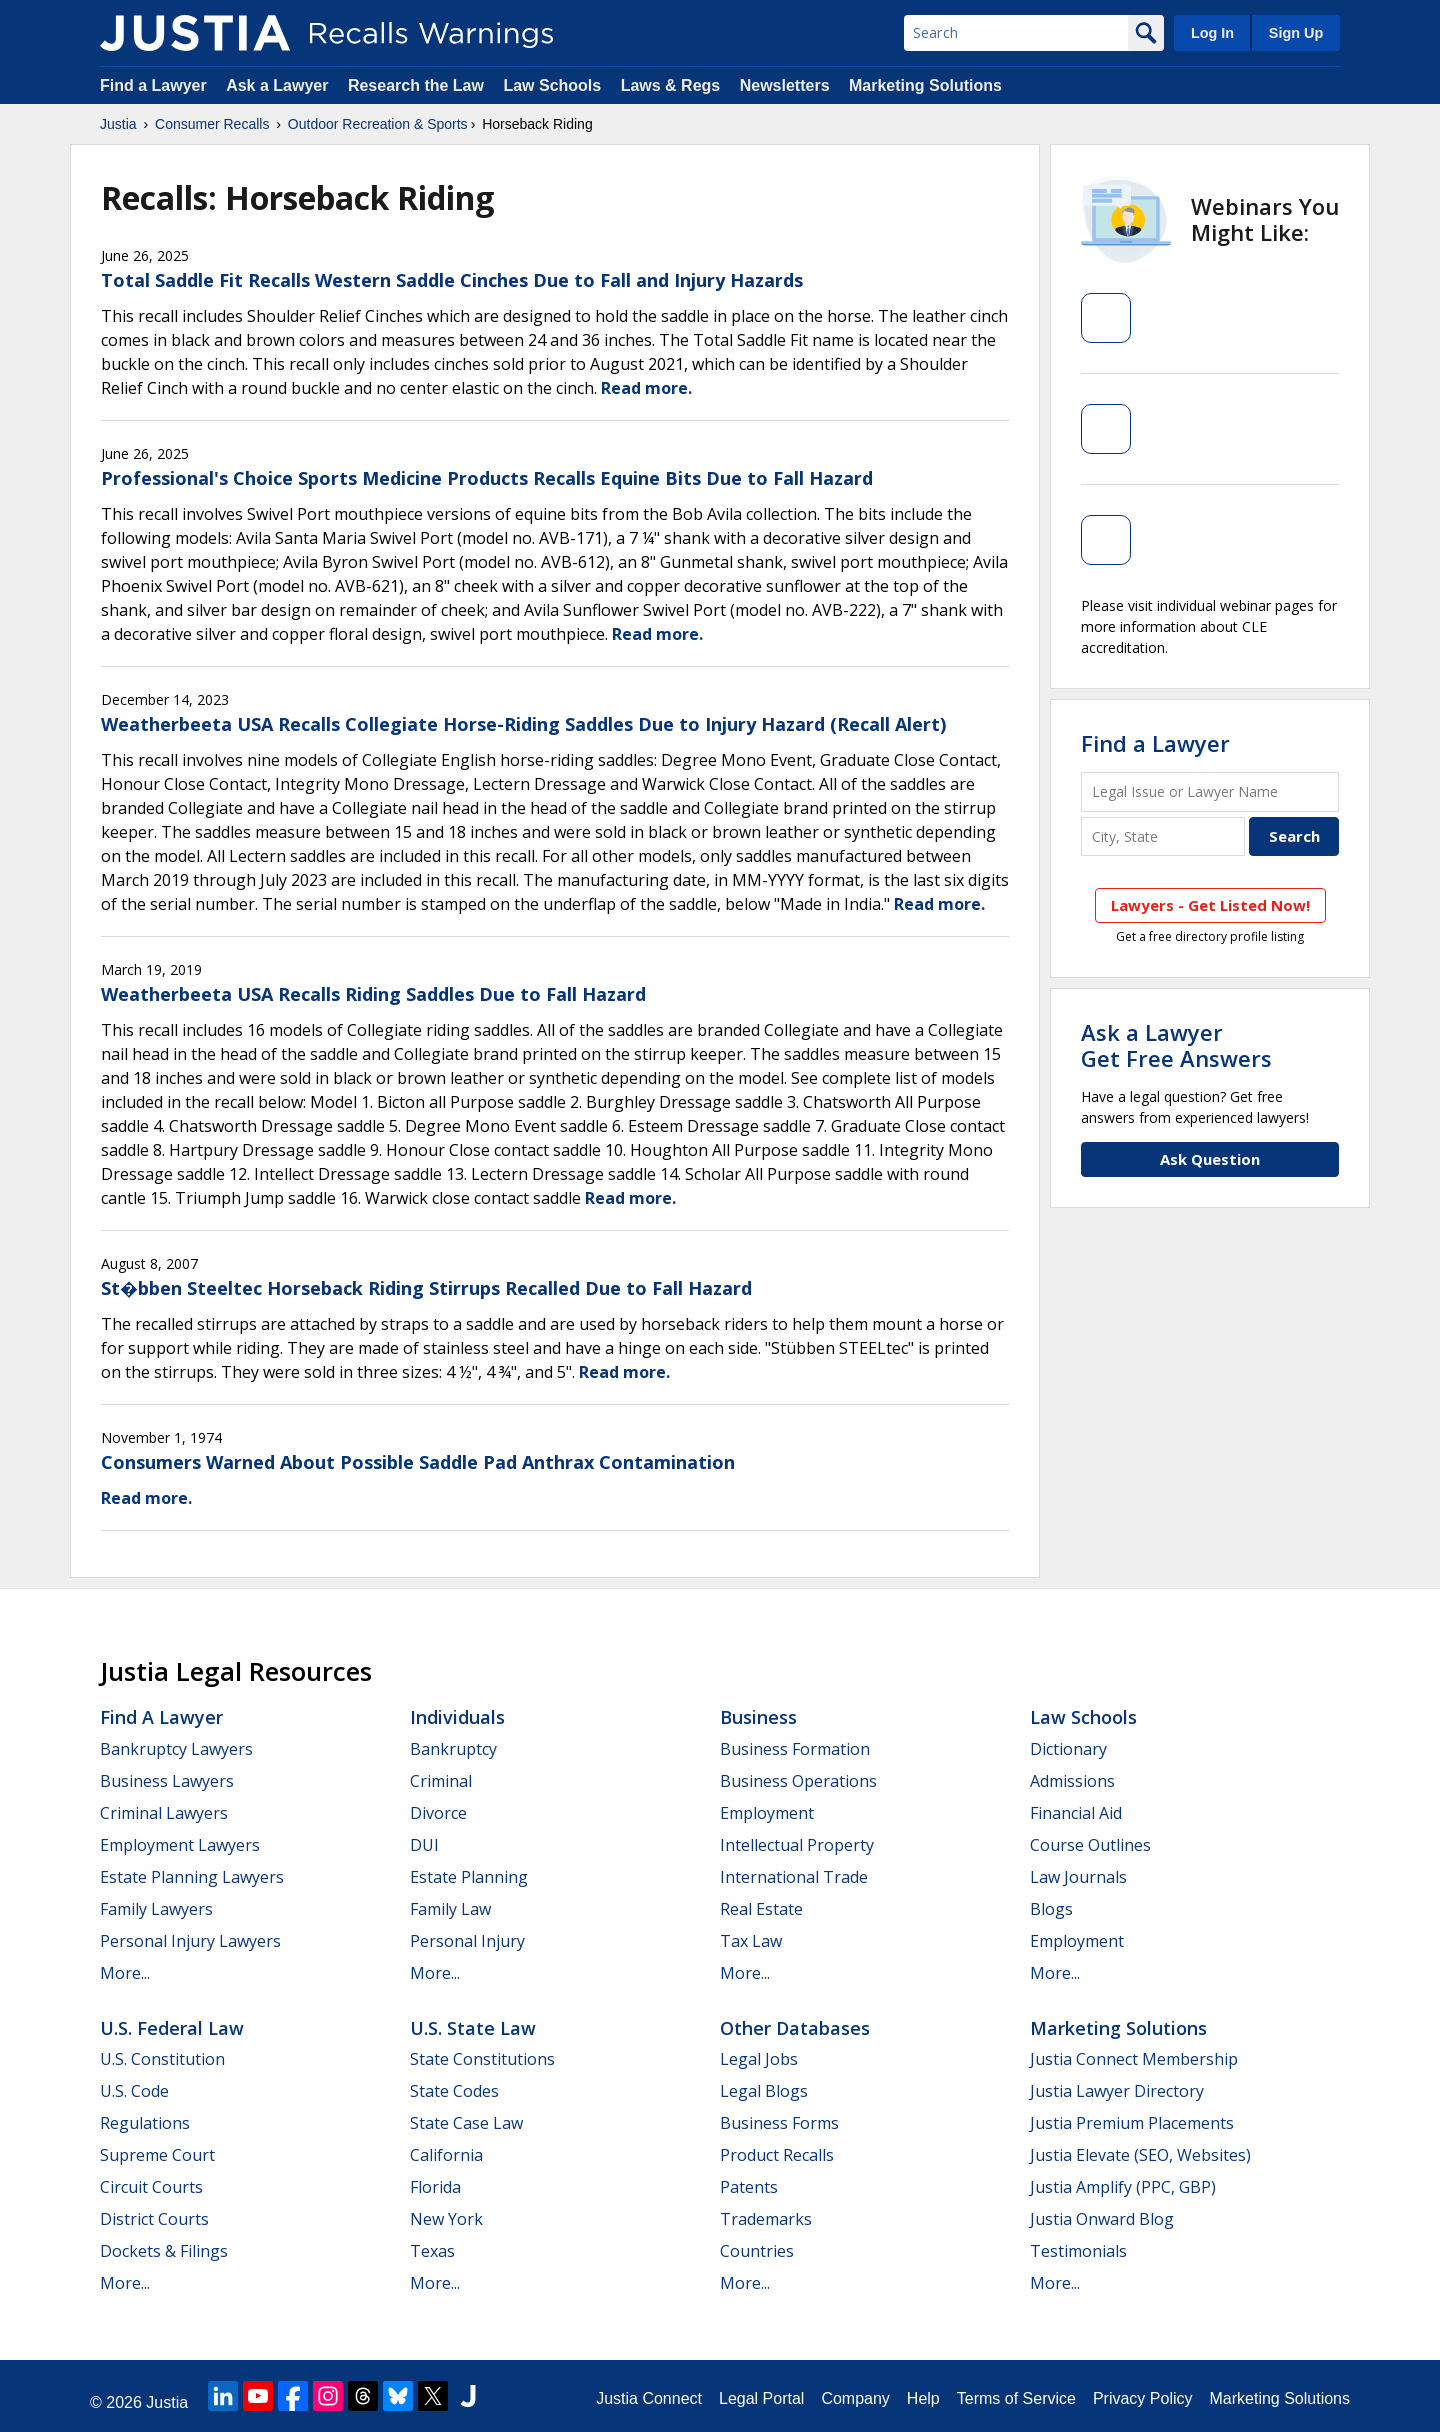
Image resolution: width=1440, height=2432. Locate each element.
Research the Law (416, 85)
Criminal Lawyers (164, 1813)
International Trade (794, 1877)
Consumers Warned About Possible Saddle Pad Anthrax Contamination (418, 1462)
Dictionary (1068, 1749)
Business (758, 1717)
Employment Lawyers (180, 1845)
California (446, 2155)
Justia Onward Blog (1102, 2219)
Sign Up (1296, 33)
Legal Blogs (764, 2091)
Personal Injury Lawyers (190, 1941)
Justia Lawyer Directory (1117, 2091)
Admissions (1072, 1781)
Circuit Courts (151, 2187)
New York (446, 2219)
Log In (1212, 33)
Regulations (145, 2123)
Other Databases (795, 2028)
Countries (757, 2251)
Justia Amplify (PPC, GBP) (1123, 2187)
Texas (432, 2251)
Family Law (450, 1909)
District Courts (154, 2219)
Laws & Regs (671, 85)
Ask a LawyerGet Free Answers (1176, 1045)
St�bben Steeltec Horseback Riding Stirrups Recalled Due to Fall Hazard (426, 1288)
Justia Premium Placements (1132, 2123)
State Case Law (466, 2123)
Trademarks (766, 2219)
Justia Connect (649, 2398)
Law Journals (1078, 1877)
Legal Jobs (759, 2059)
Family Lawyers (156, 1909)
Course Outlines (1090, 1845)
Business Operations (798, 1781)
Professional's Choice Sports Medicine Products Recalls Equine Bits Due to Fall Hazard (487, 478)
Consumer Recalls (212, 124)
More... (125, 1973)
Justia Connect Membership (1134, 2059)
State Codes (454, 2091)
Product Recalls (777, 2155)
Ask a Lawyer (279, 85)
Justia (118, 124)
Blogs (1051, 1909)
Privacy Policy (1143, 2398)
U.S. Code (134, 2091)
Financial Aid (1076, 1813)
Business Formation (795, 1749)
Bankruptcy (453, 1749)
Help (923, 2398)
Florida (435, 2187)
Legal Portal (761, 2398)
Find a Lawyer (153, 85)
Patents (749, 2187)
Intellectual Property (797, 1845)
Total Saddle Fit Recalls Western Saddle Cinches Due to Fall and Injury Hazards (452, 280)
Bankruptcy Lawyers (176, 1749)
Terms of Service (1016, 2398)
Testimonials (1078, 2251)
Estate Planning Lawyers (192, 1877)
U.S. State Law (473, 2028)
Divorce (438, 1813)
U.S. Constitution (162, 2059)
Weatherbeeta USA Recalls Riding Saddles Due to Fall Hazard (373, 994)
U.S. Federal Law (172, 2028)
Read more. (646, 388)
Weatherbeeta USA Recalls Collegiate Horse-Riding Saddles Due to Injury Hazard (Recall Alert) (523, 724)
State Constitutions (482, 2059)
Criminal (441, 1781)
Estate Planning (469, 1877)
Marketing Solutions (925, 85)
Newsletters (785, 85)
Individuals (457, 1717)
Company (855, 2398)
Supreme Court (157, 2155)
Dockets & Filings (164, 2251)
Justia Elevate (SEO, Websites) (1140, 2155)
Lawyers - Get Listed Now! (1210, 905)
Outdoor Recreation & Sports (378, 124)
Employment (767, 1813)
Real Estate (761, 1909)
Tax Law (751, 1941)
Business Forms (779, 2123)
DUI (424, 1845)
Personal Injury (467, 1941)
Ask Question (1210, 1159)
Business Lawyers (167, 1781)
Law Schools (552, 85)
